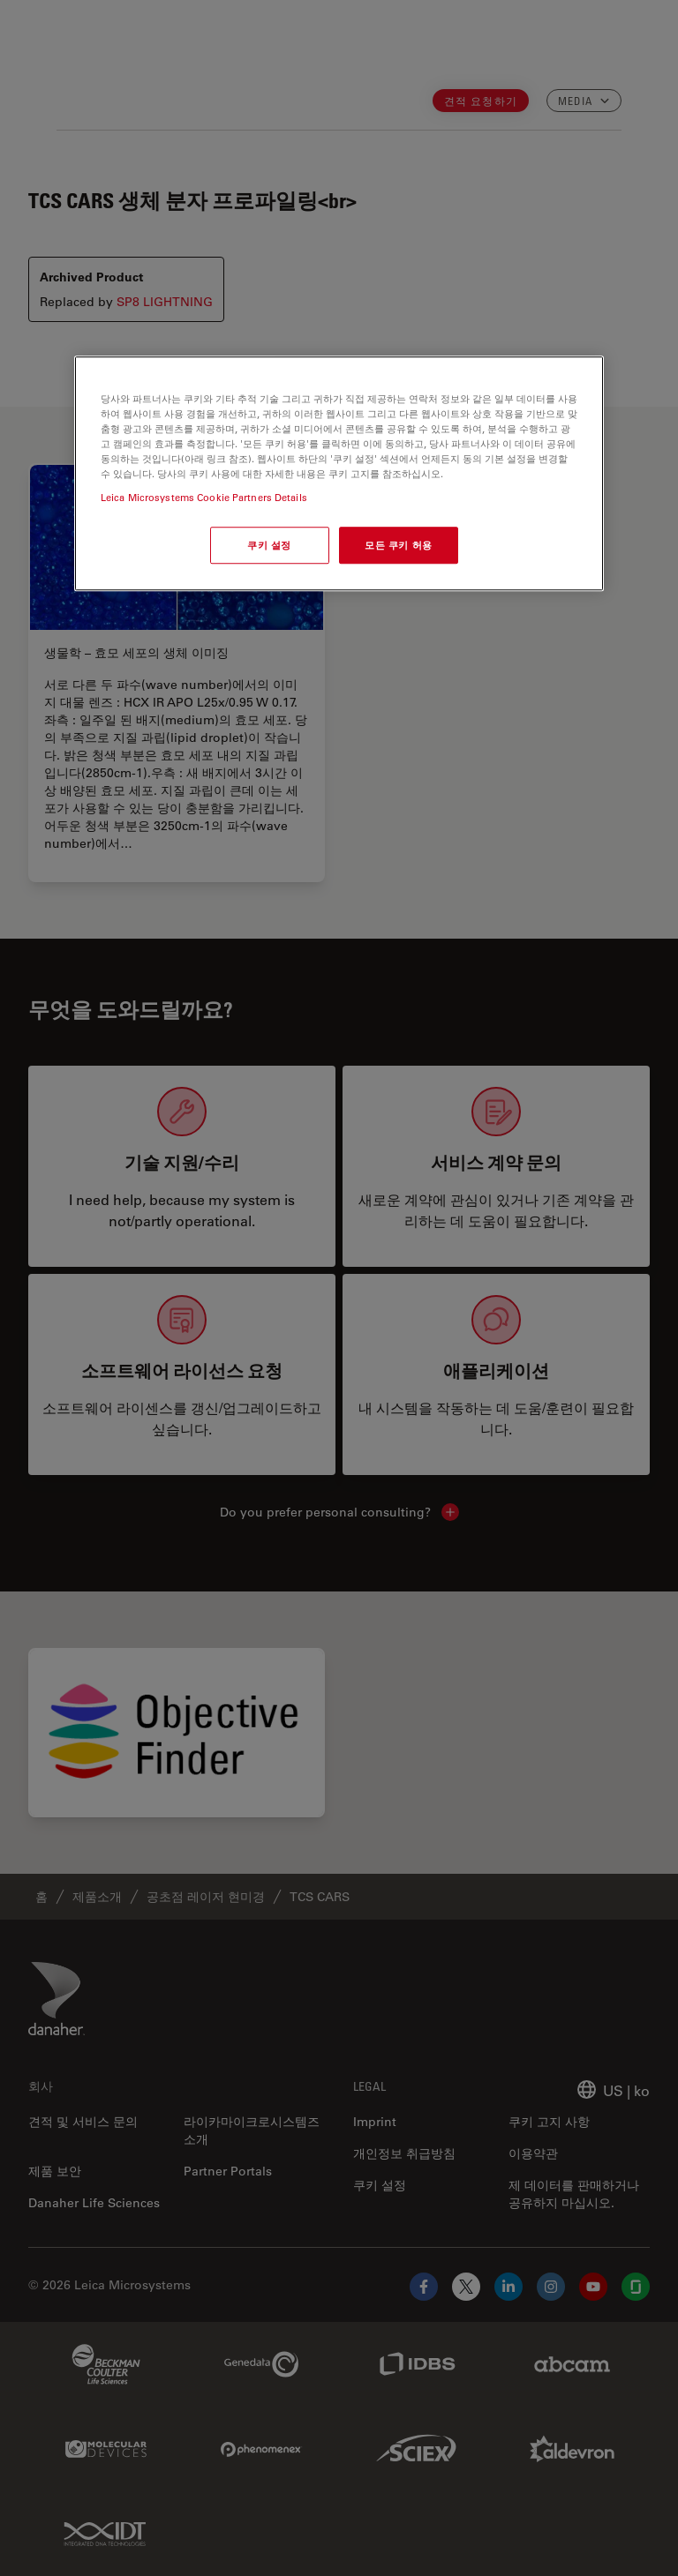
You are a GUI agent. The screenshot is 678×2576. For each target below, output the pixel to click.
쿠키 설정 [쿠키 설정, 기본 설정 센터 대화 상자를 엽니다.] (269, 545)
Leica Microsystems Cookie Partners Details (204, 498)
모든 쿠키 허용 (399, 545)
